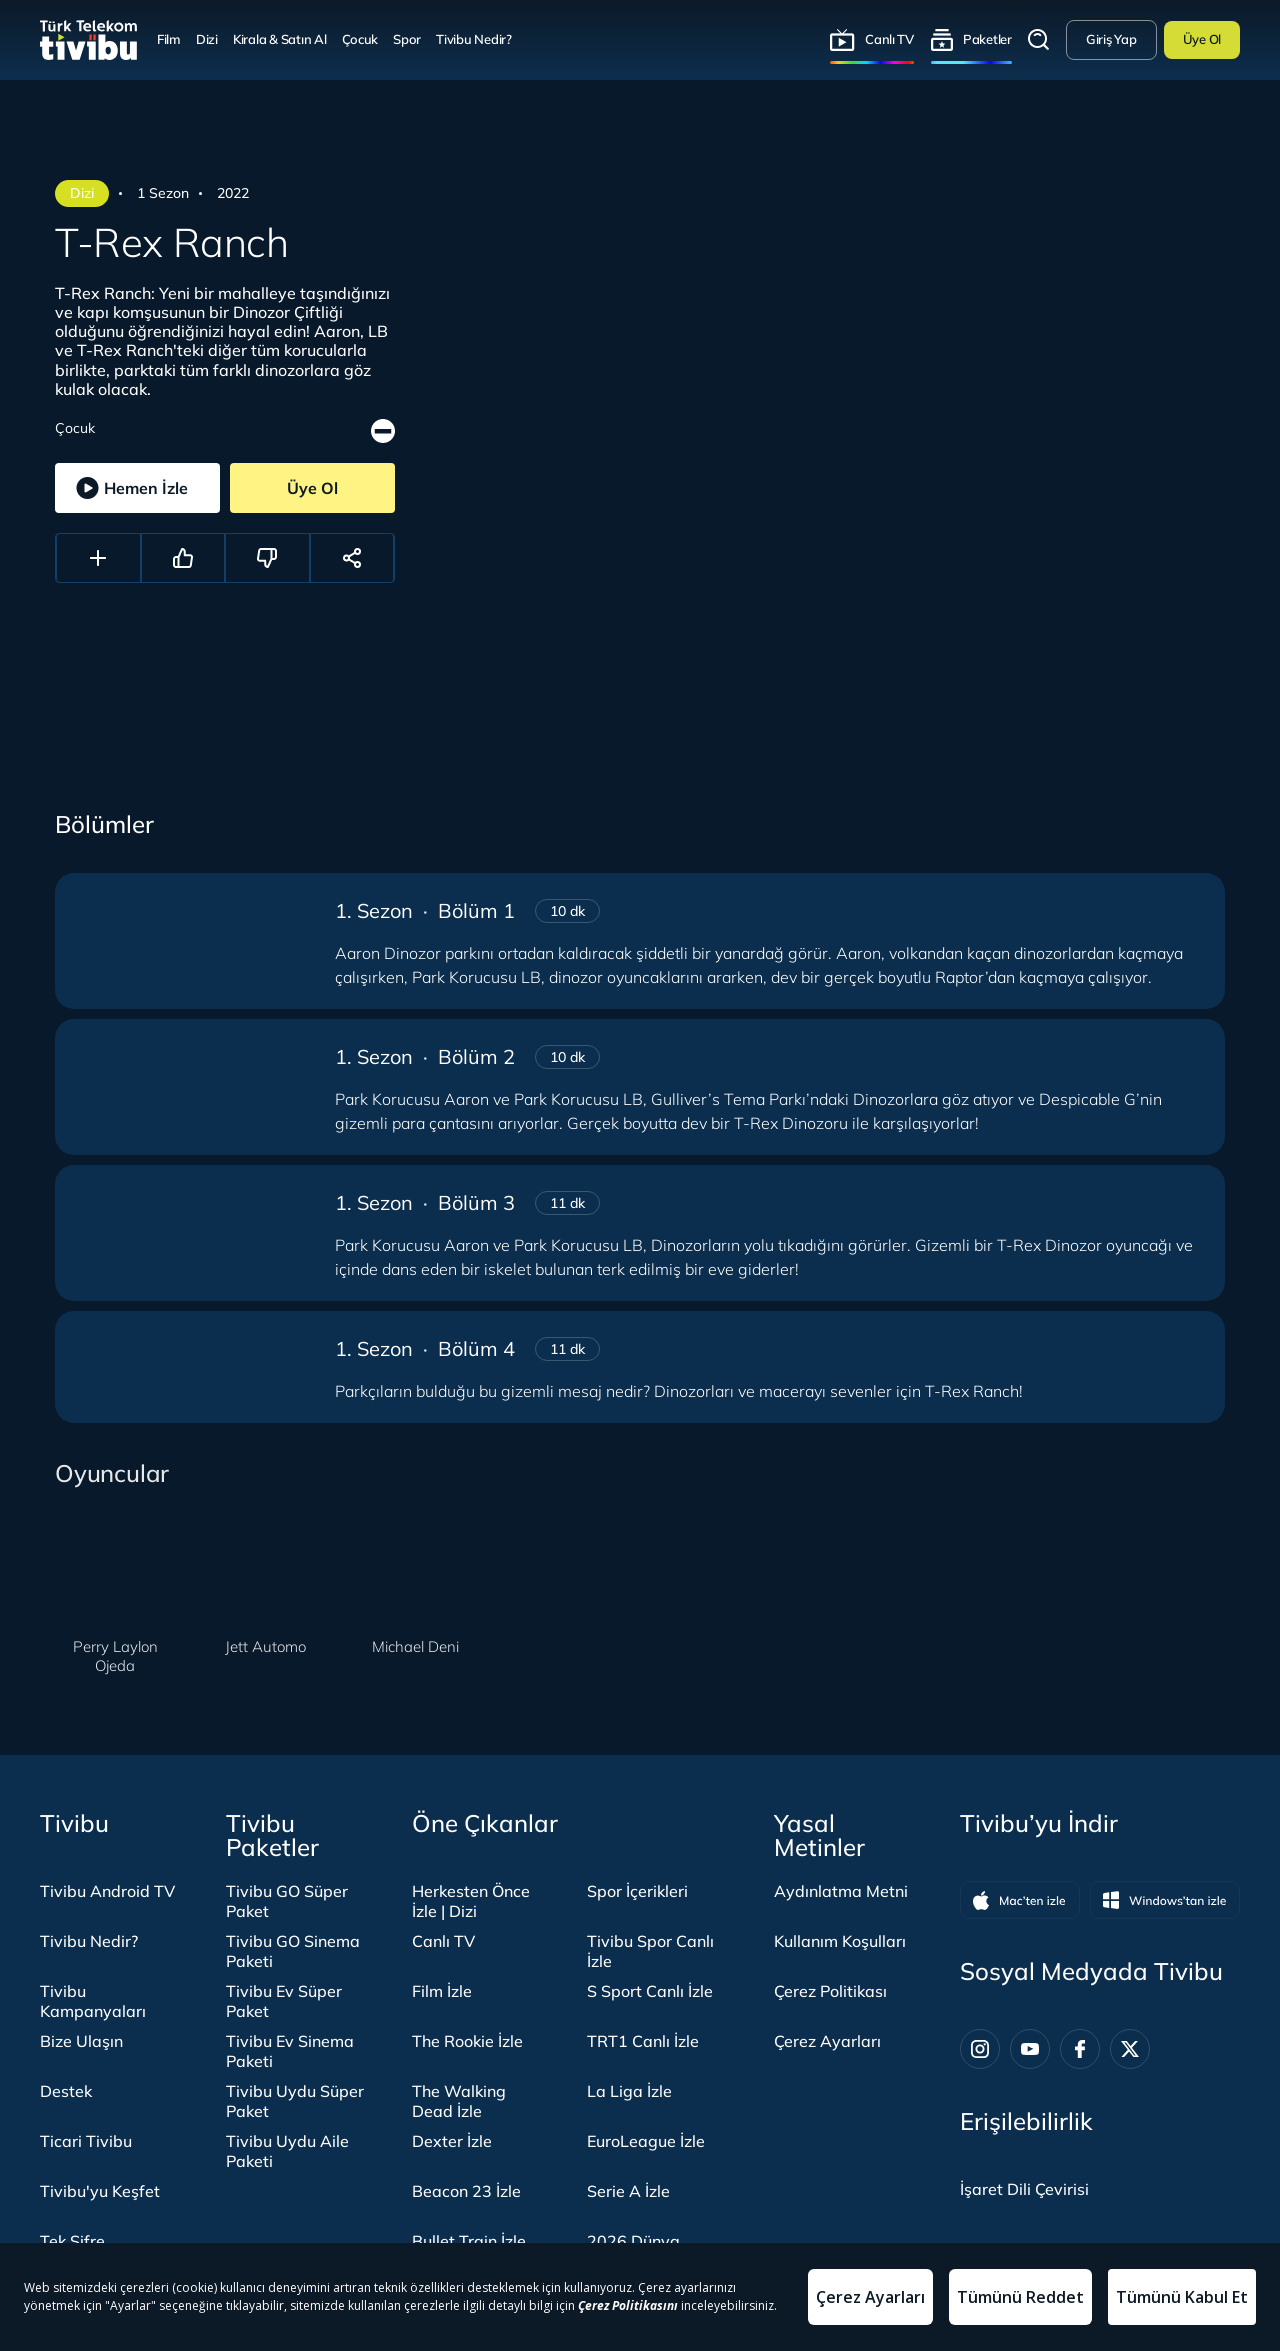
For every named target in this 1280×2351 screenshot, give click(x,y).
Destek (66, 2091)
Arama (1039, 40)
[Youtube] (1030, 2049)
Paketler (987, 39)
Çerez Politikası (830, 1991)
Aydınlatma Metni (841, 1891)
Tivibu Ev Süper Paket (284, 2001)
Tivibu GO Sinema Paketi (293, 1951)
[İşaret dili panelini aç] (1024, 2189)
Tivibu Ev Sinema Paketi (290, 2051)
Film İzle (442, 1991)
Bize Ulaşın (81, 2041)
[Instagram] (980, 2049)
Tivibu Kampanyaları (93, 2001)
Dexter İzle (452, 2141)
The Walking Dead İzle (459, 2101)
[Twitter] (1130, 2049)
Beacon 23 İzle (466, 2191)
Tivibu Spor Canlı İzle (650, 1951)
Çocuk (360, 39)
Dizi (207, 39)
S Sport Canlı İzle (650, 1991)
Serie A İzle (628, 2191)
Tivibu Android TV (107, 1891)
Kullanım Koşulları (840, 1941)
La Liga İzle (629, 2091)
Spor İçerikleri (637, 1891)
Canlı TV (889, 39)
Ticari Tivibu (86, 2141)
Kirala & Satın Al (280, 39)
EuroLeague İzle (646, 2141)
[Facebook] (1080, 2049)
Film (169, 39)
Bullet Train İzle (469, 2241)
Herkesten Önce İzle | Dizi (471, 1901)
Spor (407, 39)
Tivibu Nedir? (474, 39)
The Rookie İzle (467, 2041)
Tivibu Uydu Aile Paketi (287, 2151)
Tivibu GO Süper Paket (287, 1901)
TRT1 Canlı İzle (643, 2041)
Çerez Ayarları (827, 2041)
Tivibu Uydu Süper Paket (295, 2101)
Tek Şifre (72, 2241)
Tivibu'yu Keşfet (100, 2191)
